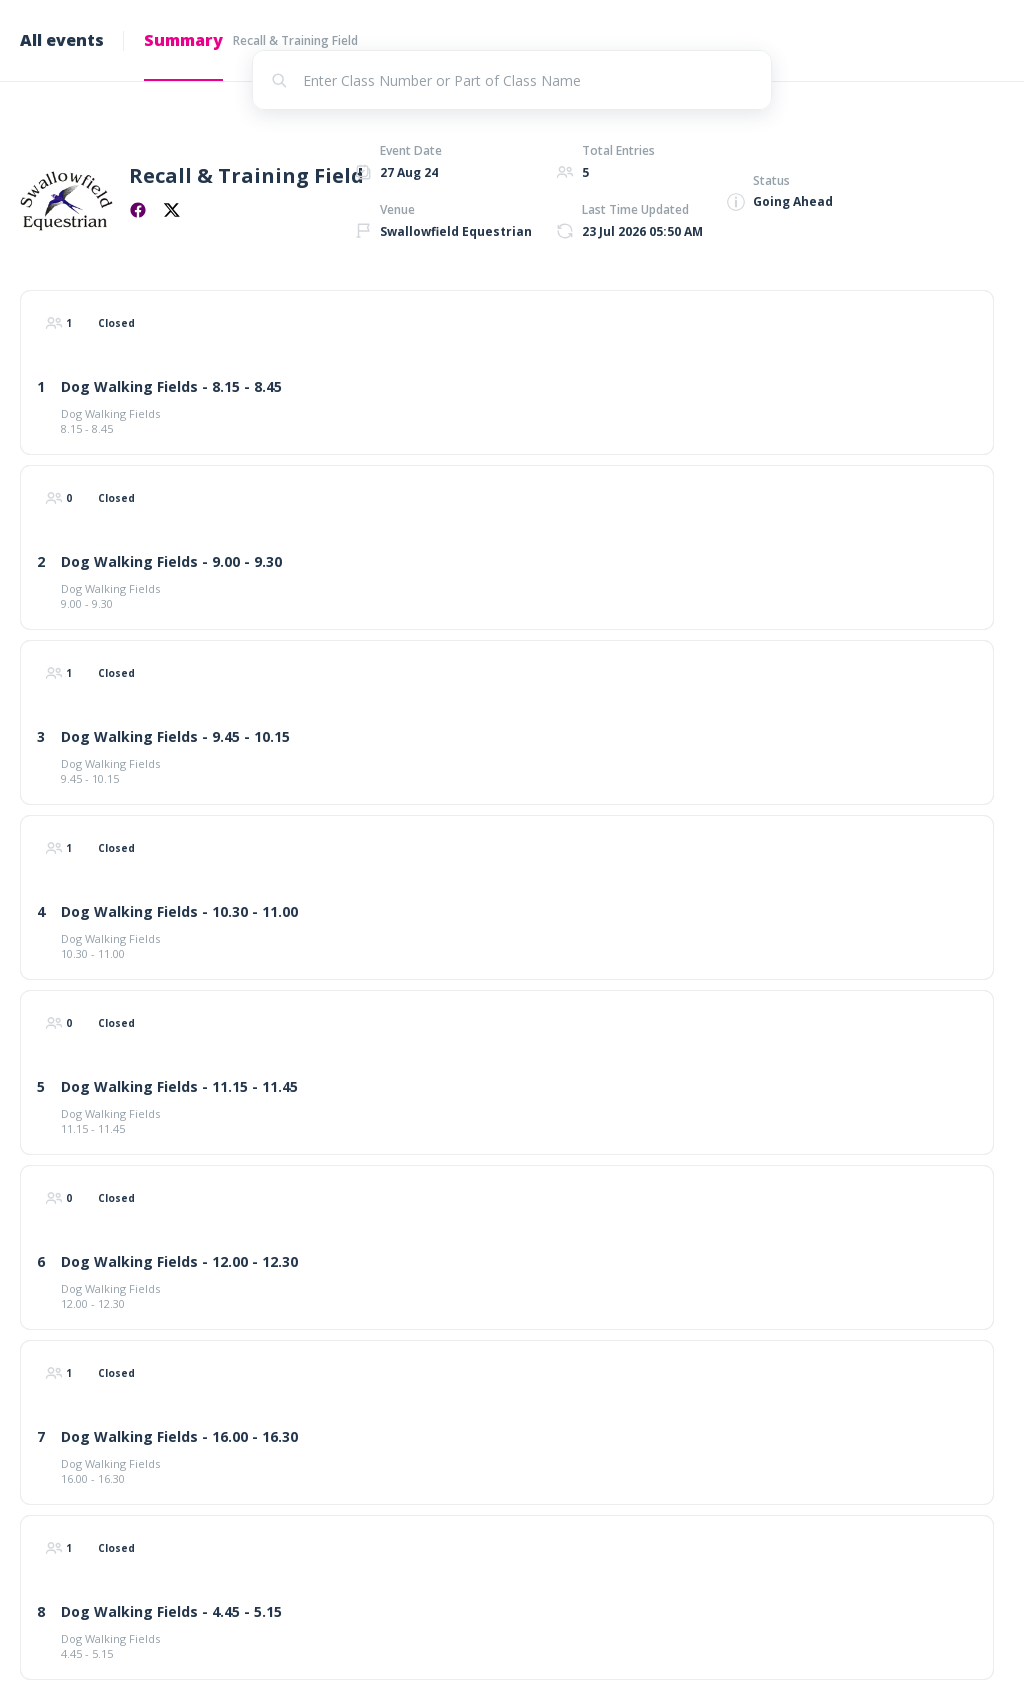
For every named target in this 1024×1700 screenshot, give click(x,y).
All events (62, 40)
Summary (183, 40)
